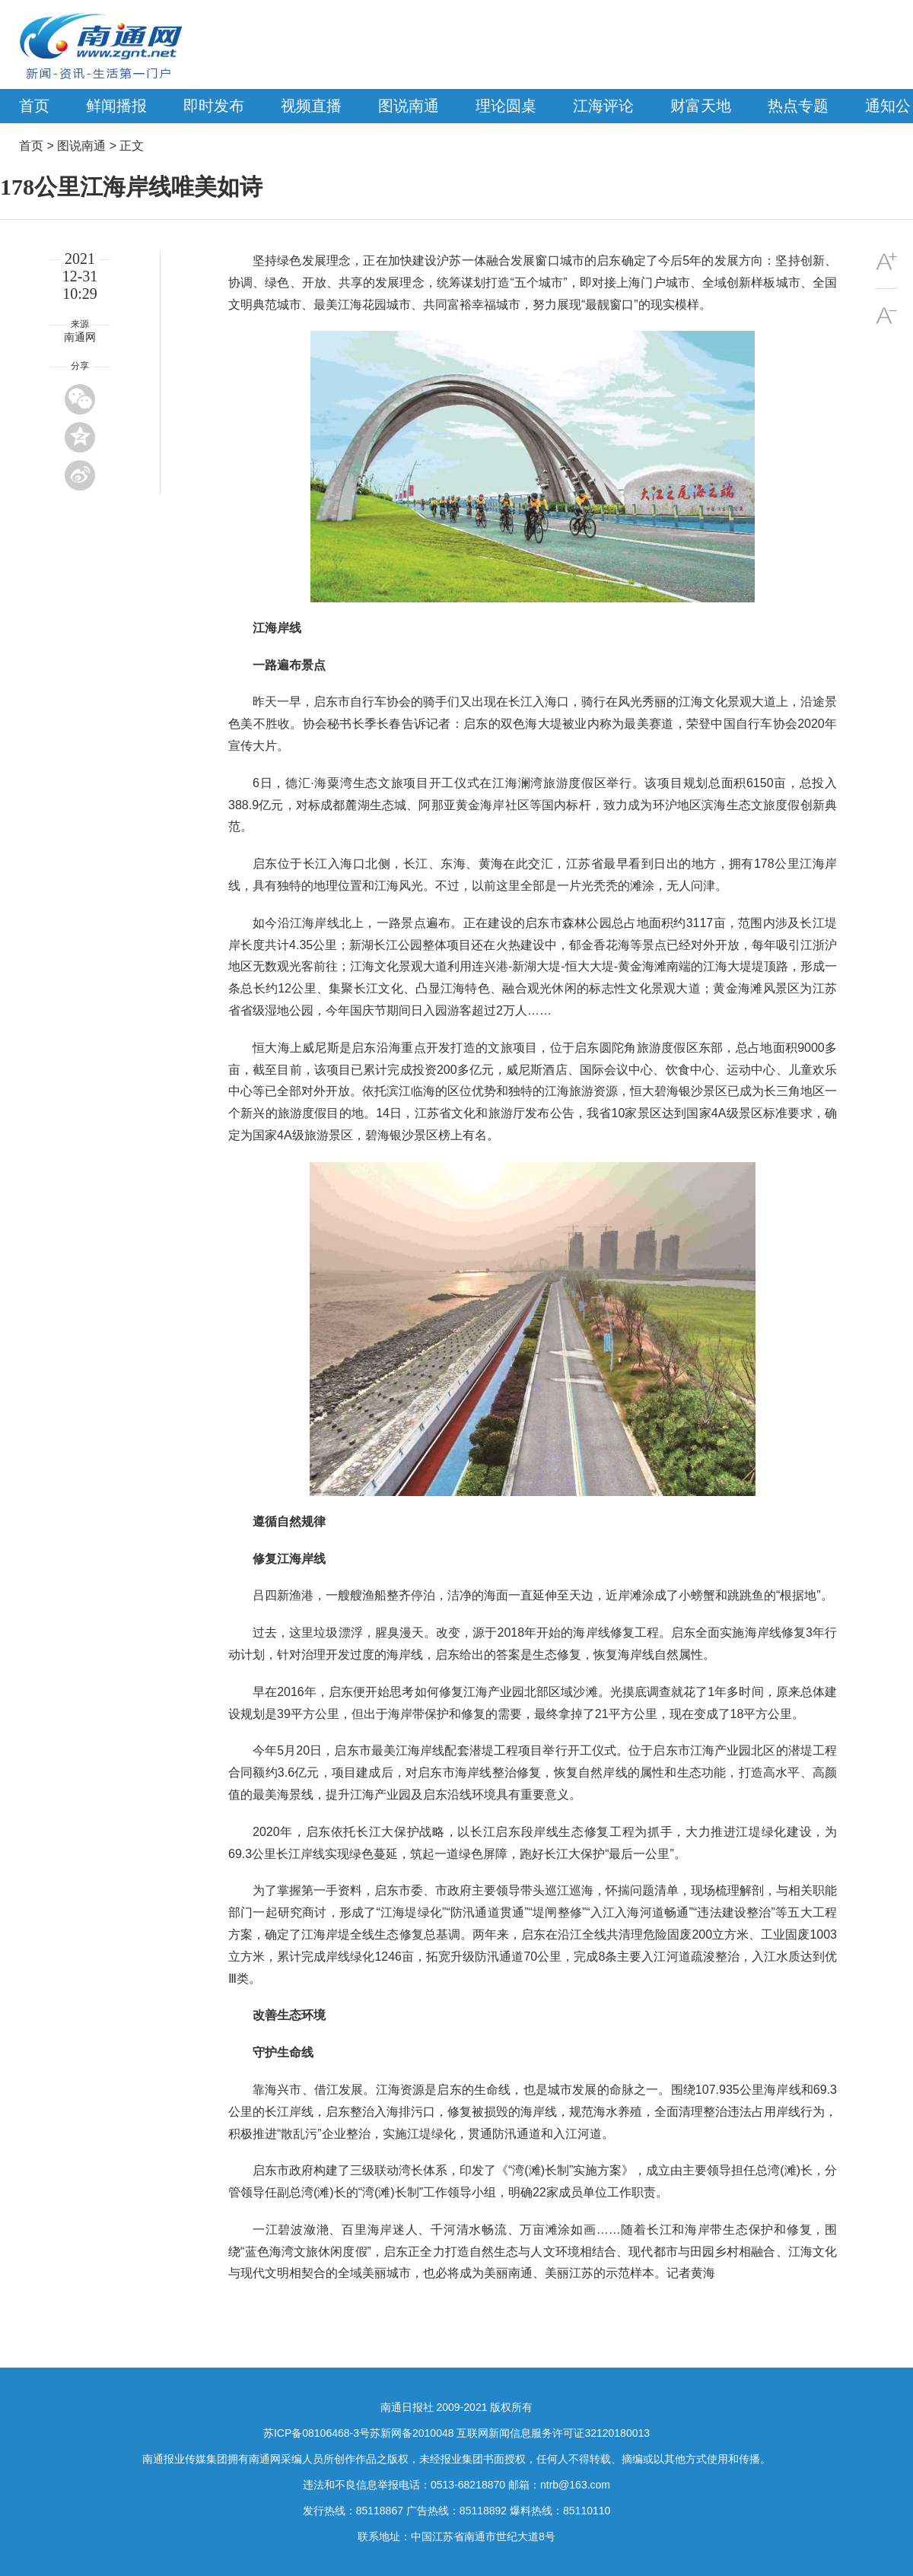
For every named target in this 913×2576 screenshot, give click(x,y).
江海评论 (603, 105)
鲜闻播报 (116, 105)
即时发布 (213, 105)
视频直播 (311, 105)
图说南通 (408, 105)
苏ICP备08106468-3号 (316, 2433)
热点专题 (798, 105)
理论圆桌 (506, 105)
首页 (34, 105)
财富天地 (700, 105)
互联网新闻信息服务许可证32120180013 (553, 2433)
